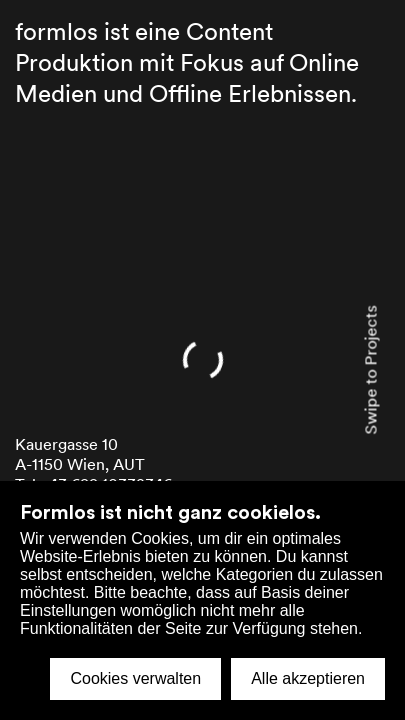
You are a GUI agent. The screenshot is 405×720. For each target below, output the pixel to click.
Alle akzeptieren (308, 678)
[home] (202, 360)
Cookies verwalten (135, 678)
